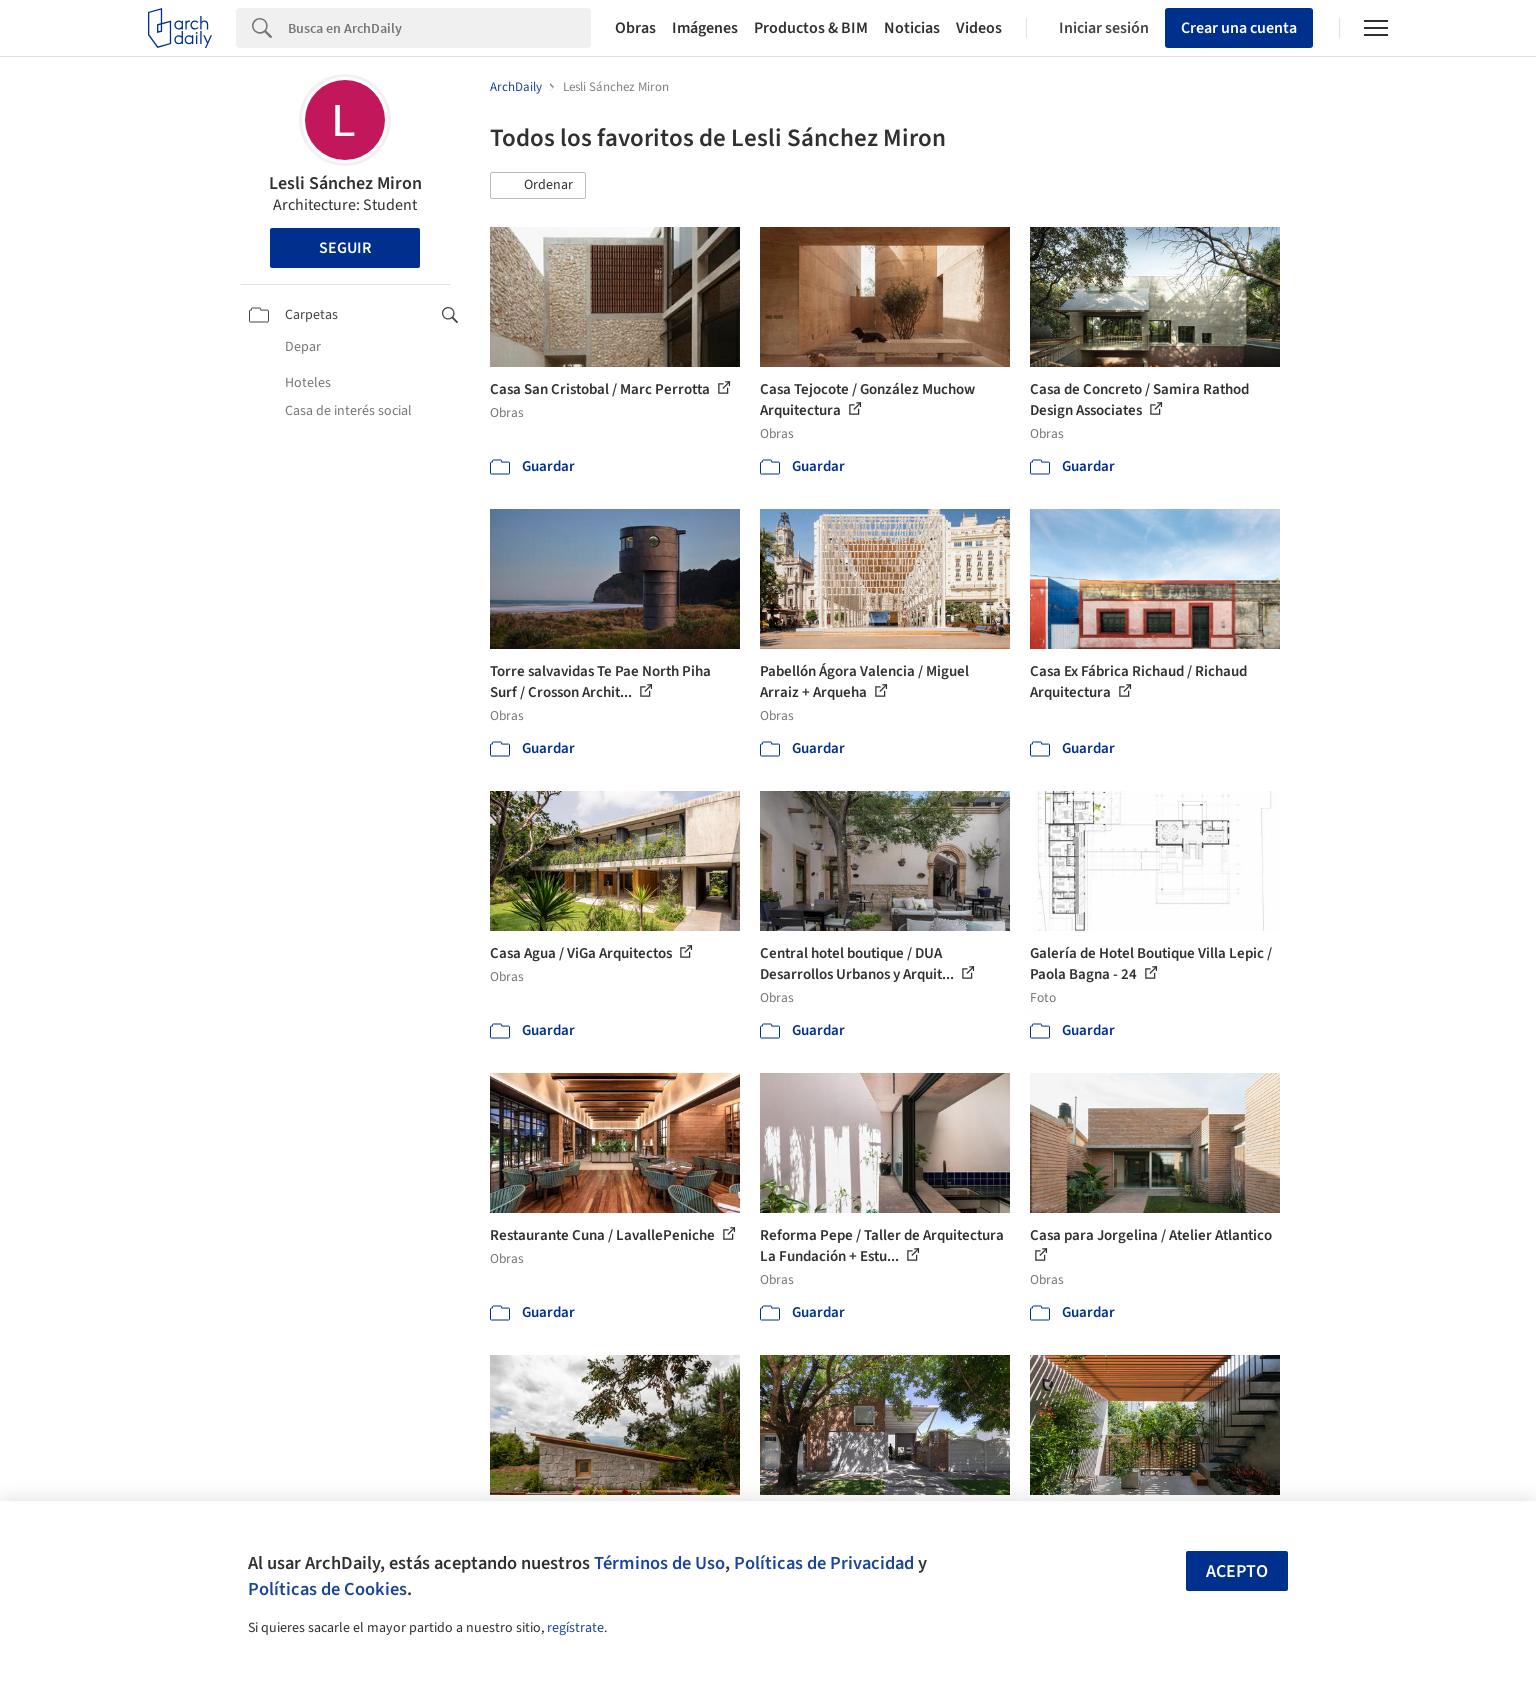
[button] (538, 186)
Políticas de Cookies (327, 1589)
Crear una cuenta (1239, 28)
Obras (635, 28)
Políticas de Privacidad (824, 1563)
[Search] (439, 28)
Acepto (1237, 1571)
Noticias (912, 28)
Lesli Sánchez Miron (345, 183)
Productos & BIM (811, 28)
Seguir (345, 248)
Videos (979, 28)
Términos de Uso (659, 1563)
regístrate (575, 1628)
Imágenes (705, 28)
